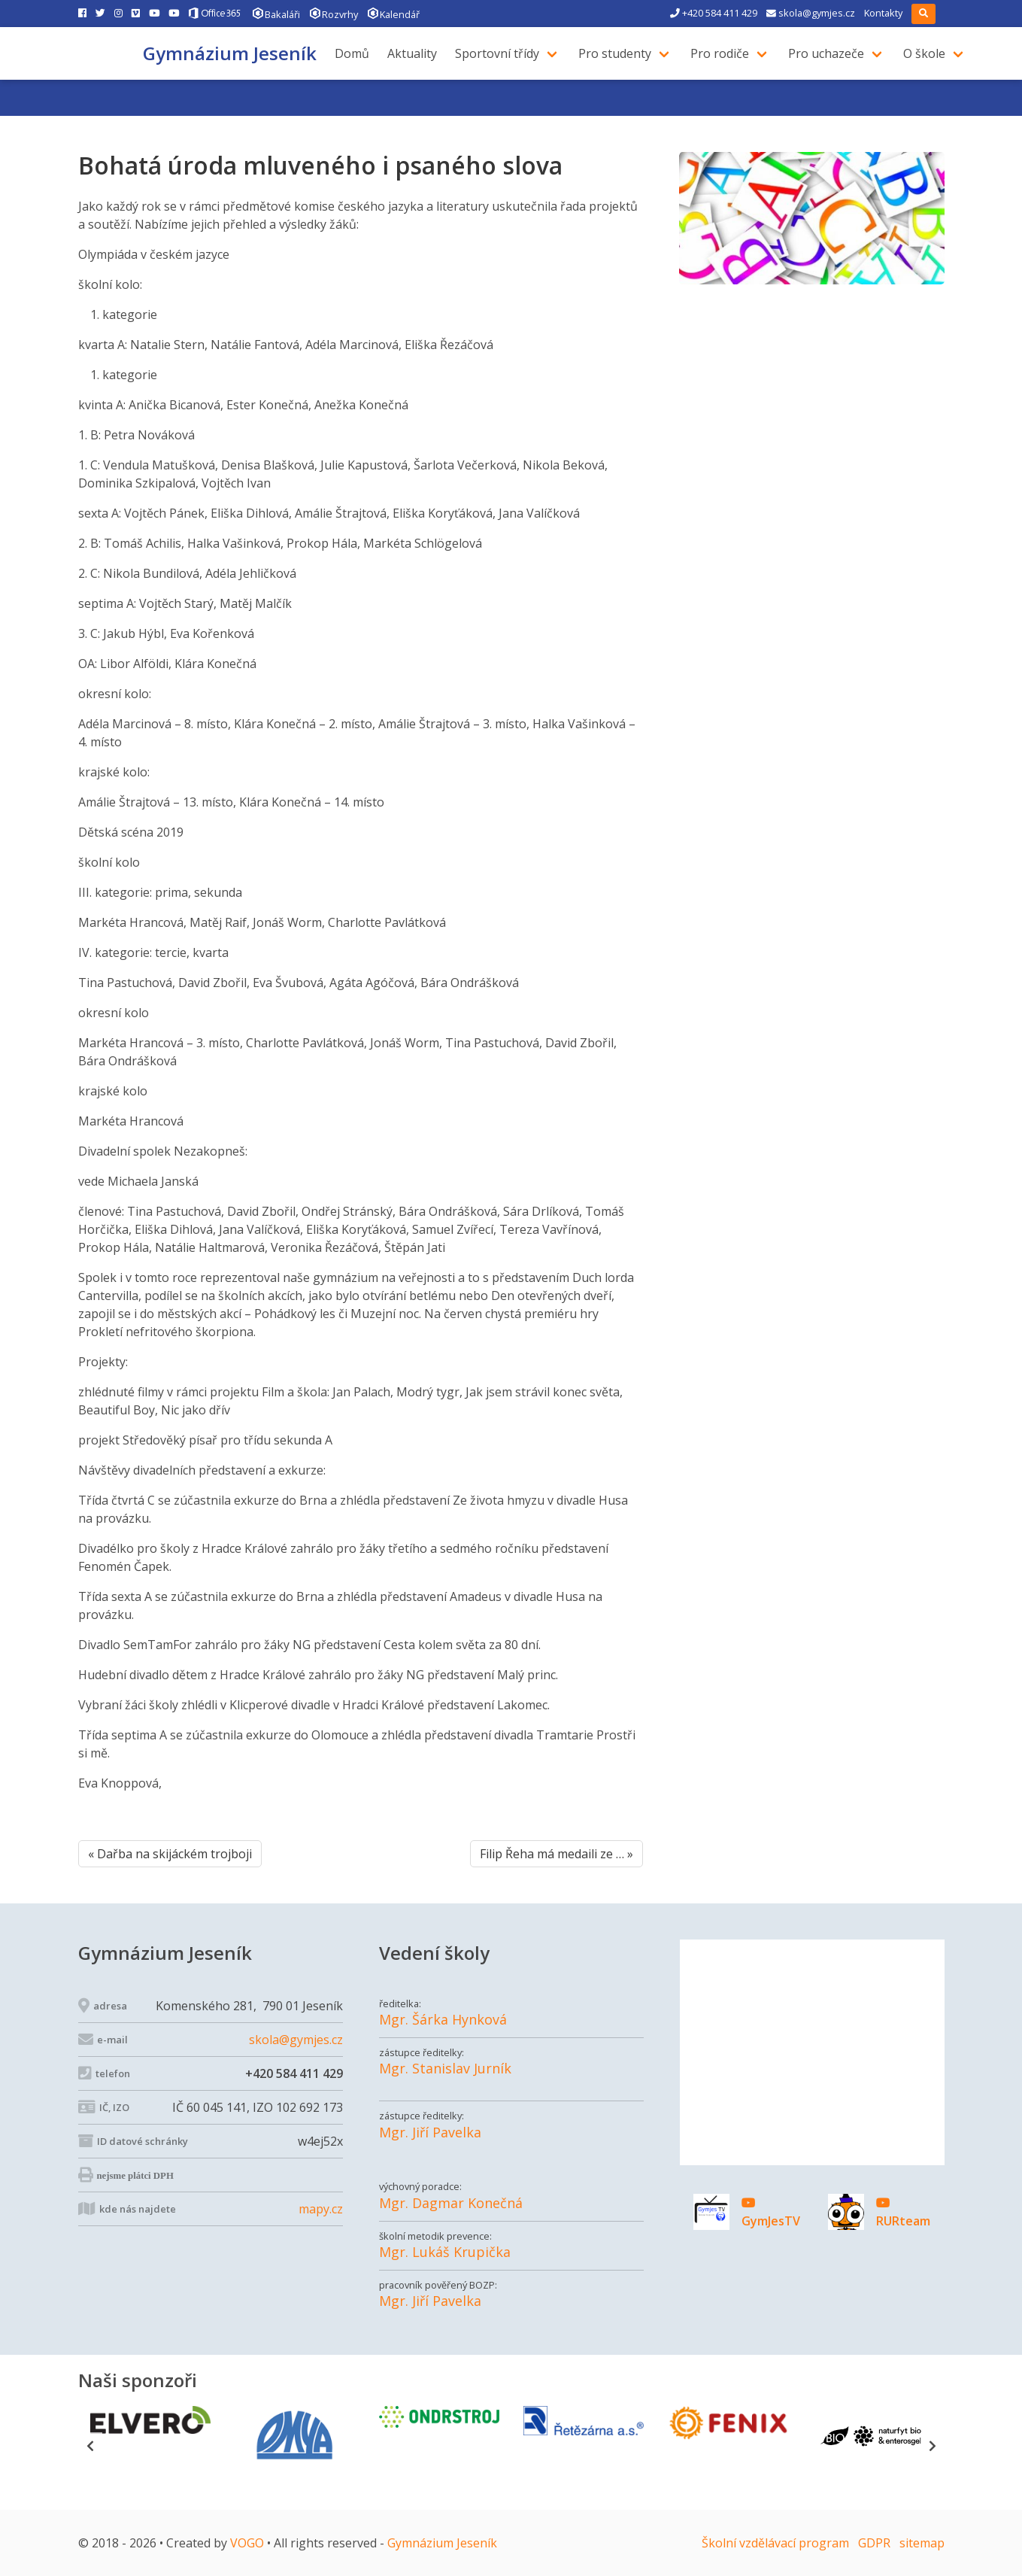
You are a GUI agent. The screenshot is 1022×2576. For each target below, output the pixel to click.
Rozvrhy (333, 13)
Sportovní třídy (503, 53)
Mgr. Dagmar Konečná (451, 2203)
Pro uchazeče (832, 53)
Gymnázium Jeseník (230, 53)
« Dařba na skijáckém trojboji (170, 1853)
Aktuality (418, 53)
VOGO (247, 2543)
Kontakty (883, 13)
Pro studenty (620, 53)
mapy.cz (321, 2209)
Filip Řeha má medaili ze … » (556, 1853)
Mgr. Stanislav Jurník (445, 2068)
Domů (358, 53)
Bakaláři (276, 13)
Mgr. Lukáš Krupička (445, 2252)
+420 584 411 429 (713, 13)
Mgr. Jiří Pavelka (430, 2132)
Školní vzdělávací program (775, 2543)
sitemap (922, 2543)
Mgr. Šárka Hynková (443, 2019)
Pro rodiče (725, 53)
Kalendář (393, 13)
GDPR (874, 2543)
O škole (930, 53)
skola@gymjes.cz (810, 13)
